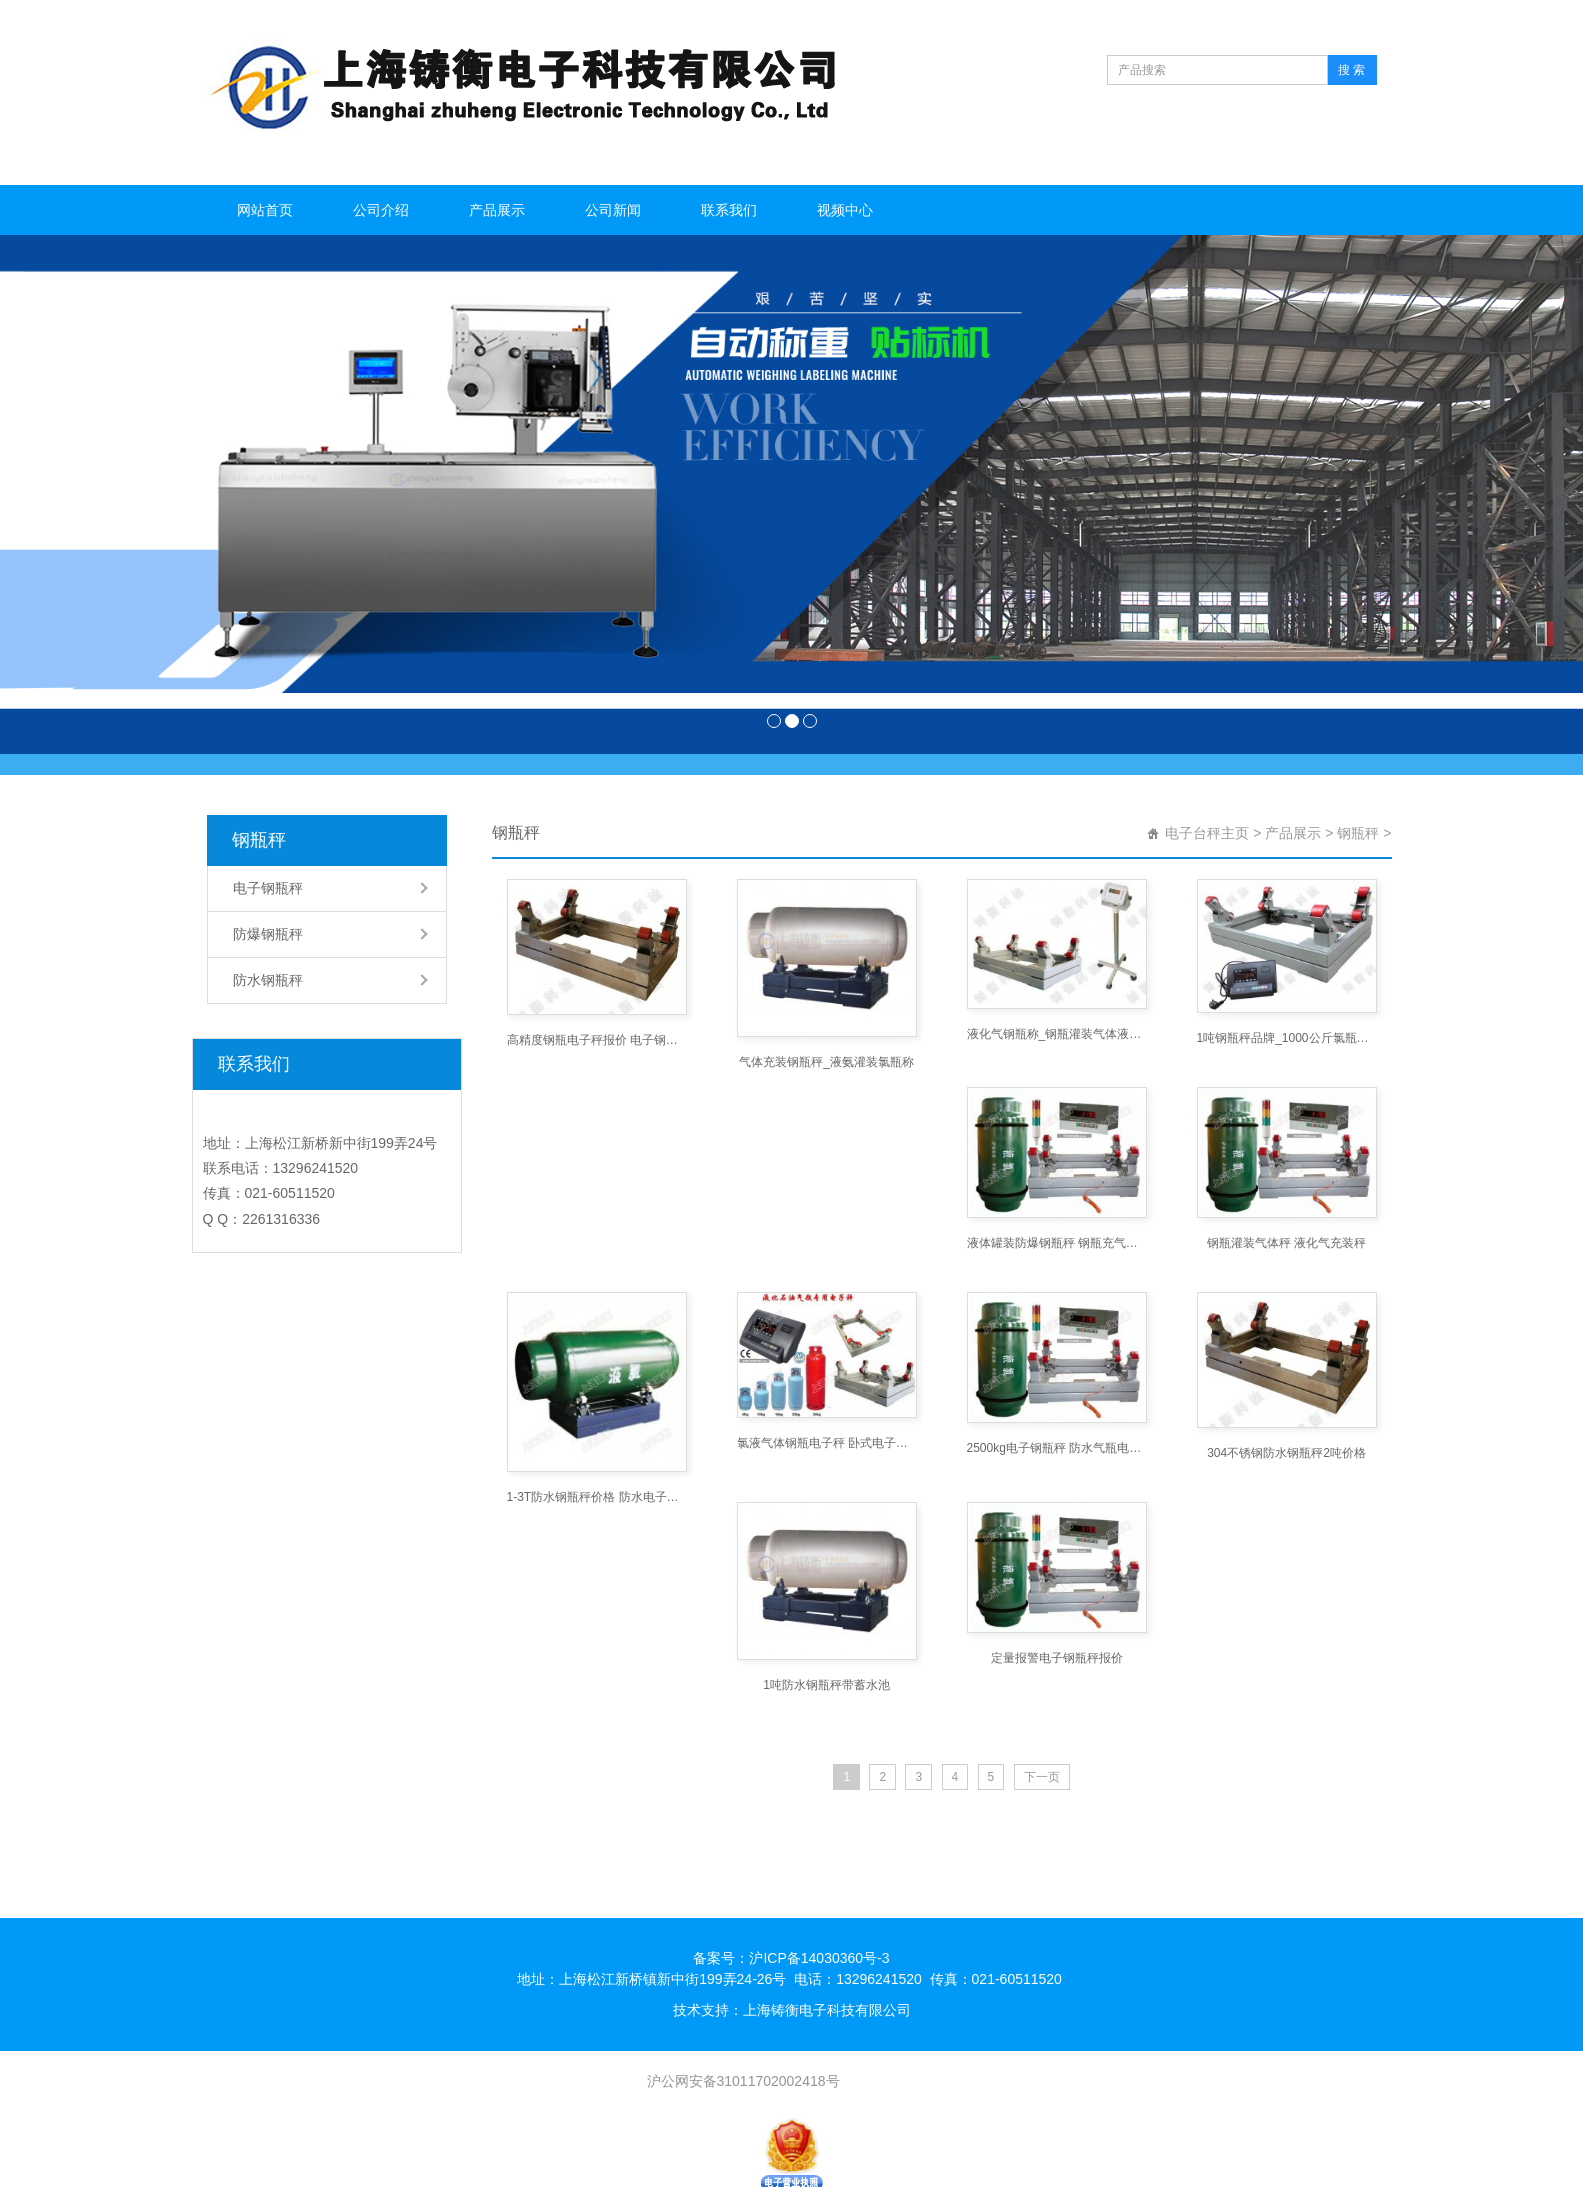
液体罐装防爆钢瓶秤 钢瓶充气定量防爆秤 (1057, 1243)
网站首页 (265, 210)
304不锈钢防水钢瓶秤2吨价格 (1286, 1453)
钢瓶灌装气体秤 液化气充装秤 (1286, 1243)
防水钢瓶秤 (268, 980)
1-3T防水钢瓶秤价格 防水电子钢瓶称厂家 (597, 1497)
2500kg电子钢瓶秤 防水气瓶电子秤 (1057, 1448)
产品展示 (497, 210)
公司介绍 (381, 210)
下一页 (1042, 1777)
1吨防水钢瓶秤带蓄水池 (826, 1685)
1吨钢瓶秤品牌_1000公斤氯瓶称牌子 (1287, 1038)
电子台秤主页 (1207, 833)
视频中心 (845, 210)
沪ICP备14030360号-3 (819, 1958)
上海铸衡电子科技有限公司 (827, 2010)
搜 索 (1351, 70)
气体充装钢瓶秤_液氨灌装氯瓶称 (826, 1062)
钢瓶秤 (259, 840)
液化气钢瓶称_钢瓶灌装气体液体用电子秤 (1057, 1034)
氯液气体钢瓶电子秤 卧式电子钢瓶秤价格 (827, 1443)
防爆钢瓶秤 (268, 934)
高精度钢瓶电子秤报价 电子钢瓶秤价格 (597, 1040)
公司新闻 (613, 210)
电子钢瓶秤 (268, 888)
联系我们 (729, 210)
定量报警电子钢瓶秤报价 (1057, 1658)
